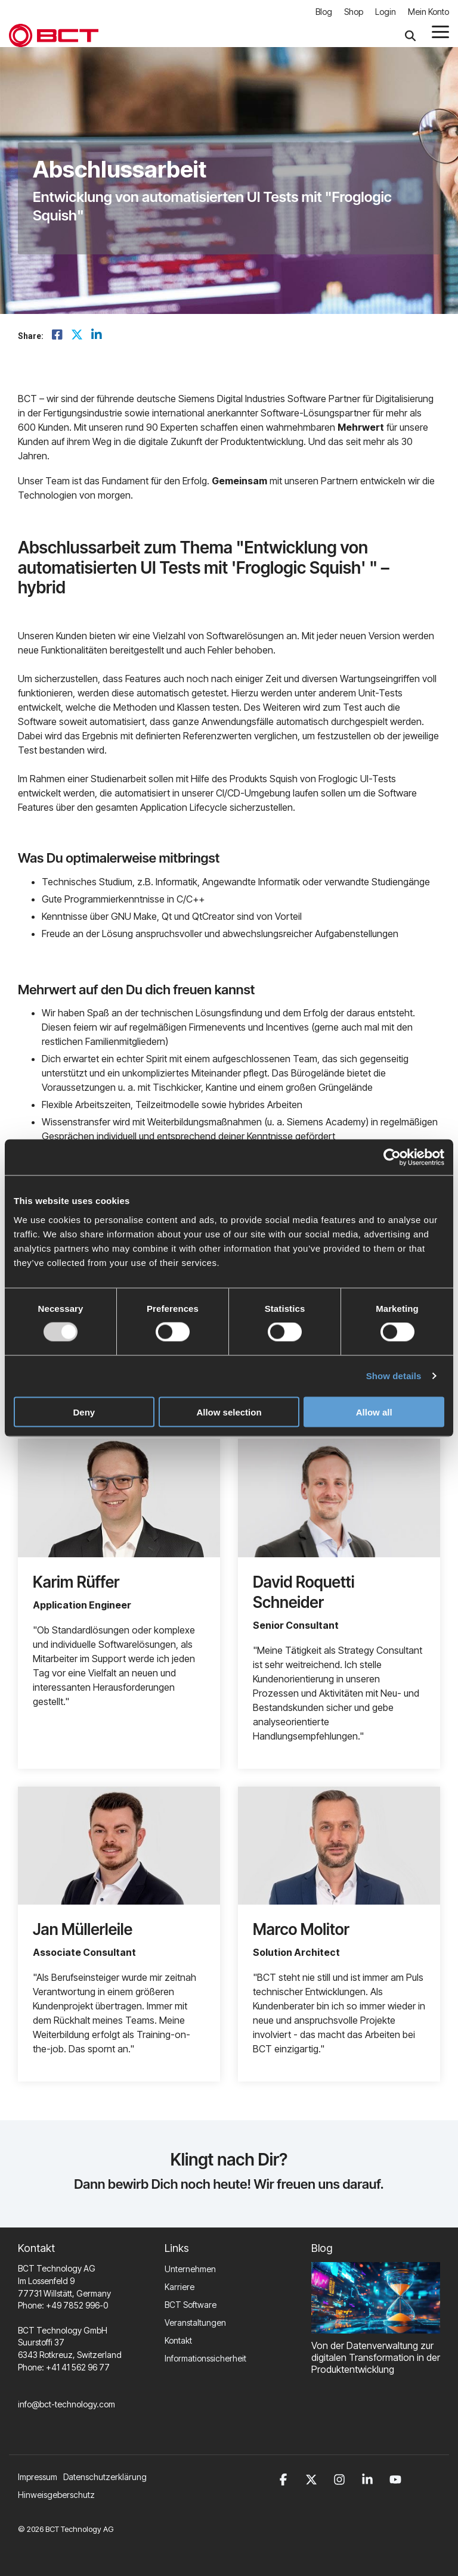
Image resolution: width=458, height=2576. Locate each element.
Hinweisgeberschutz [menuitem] (56, 2495)
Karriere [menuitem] (179, 2287)
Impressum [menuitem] (37, 2477)
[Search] (410, 35)
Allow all (374, 1412)
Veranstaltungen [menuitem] (195, 2322)
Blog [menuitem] (323, 12)
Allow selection (228, 1412)
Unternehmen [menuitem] (190, 2269)
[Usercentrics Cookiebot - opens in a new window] (392, 1157)
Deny (84, 1412)
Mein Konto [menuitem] (428, 12)
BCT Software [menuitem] (190, 2305)
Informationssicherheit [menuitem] (205, 2358)
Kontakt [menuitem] (178, 2340)
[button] (440, 31)
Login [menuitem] (385, 12)
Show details (394, 1376)
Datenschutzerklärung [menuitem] (105, 2477)
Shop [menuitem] (353, 12)
